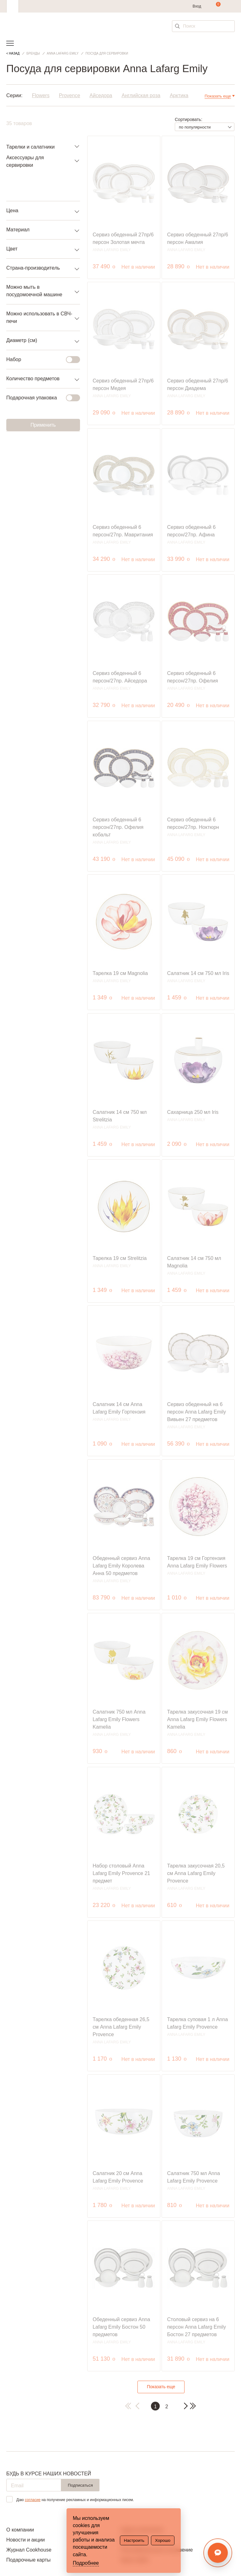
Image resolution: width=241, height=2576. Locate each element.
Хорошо (162, 2540)
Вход (197, 6)
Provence (69, 95)
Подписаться (80, 2485)
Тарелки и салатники (30, 147)
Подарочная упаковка (39, 397)
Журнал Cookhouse (28, 2549)
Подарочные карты (28, 2560)
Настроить (134, 2540)
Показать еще (161, 2386)
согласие (32, 2500)
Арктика (179, 95)
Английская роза (140, 95)
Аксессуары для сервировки (25, 161)
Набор (39, 359)
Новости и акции (25, 2539)
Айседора (100, 95)
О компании (20, 2529)
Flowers (41, 95)
